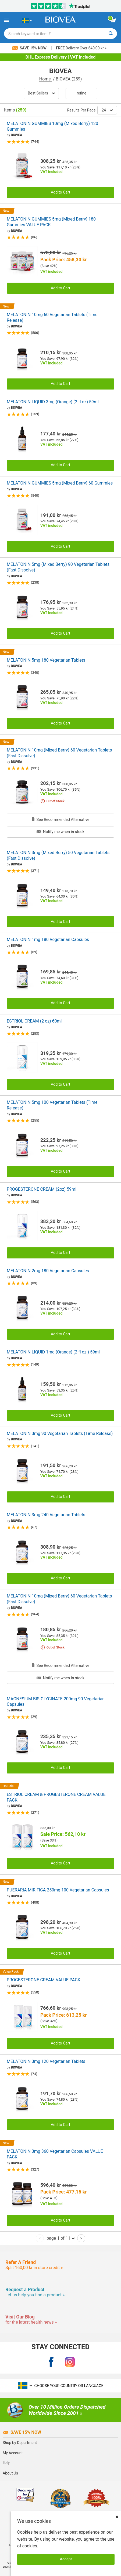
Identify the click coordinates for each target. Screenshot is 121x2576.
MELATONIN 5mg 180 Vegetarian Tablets (46, 660)
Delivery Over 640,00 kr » (81, 48)
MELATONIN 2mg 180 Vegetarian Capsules (48, 1270)
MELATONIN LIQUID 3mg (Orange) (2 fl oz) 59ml (53, 401)
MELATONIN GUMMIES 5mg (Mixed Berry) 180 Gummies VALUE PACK (51, 221)
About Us (10, 2473)
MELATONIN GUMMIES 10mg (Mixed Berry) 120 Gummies (52, 126)
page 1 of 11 (60, 2238)
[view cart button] (114, 20)
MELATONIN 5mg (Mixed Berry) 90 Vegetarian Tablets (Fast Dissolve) (58, 567)
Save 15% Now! (30, 48)
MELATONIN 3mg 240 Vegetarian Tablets (46, 1514)
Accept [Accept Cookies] (66, 2559)
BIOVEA (16, 135)
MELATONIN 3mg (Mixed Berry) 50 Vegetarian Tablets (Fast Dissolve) (58, 855)
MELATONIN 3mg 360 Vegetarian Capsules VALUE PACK (55, 2154)
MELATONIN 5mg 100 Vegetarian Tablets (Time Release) (52, 1105)
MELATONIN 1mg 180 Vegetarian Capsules (48, 939)
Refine (81, 93)
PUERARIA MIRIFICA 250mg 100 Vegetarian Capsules (58, 1890)
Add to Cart (60, 192)
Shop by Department (20, 2442)
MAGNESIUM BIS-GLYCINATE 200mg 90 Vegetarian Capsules (56, 1701)
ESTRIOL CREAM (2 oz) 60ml (34, 1021)
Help (6, 2463)
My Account (13, 2453)
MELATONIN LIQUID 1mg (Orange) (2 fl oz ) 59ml (53, 1352)
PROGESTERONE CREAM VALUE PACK (43, 1979)
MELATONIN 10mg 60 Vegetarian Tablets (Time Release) (52, 317)
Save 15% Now (22, 2432)
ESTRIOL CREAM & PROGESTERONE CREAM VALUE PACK (56, 1797)
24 (107, 110)
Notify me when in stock (60, 832)
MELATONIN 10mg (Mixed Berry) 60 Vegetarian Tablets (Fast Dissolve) (59, 752)
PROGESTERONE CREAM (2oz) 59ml (41, 1189)
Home (45, 79)
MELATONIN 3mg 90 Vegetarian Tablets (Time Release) (60, 1433)
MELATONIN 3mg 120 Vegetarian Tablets (46, 2061)
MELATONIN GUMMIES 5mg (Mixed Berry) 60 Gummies (60, 483)
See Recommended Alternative (60, 819)
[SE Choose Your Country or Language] (27, 20)
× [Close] (117, 2516)
